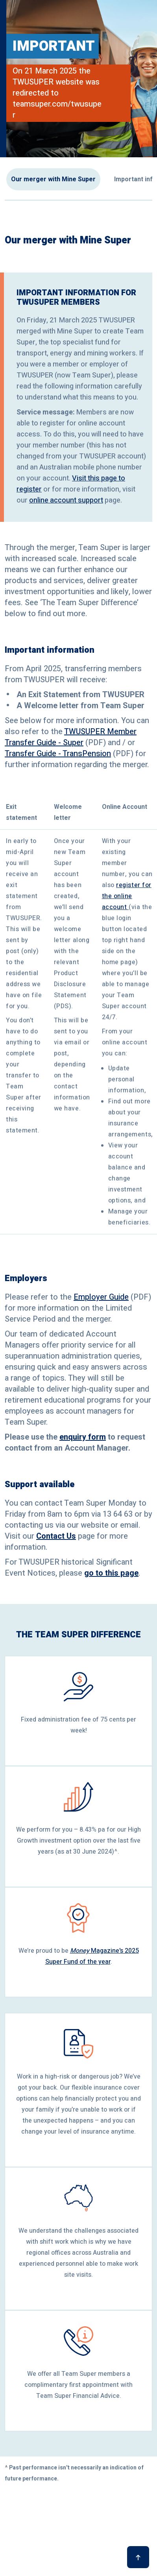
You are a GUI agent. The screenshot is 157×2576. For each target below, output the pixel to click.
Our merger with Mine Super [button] (53, 179)
